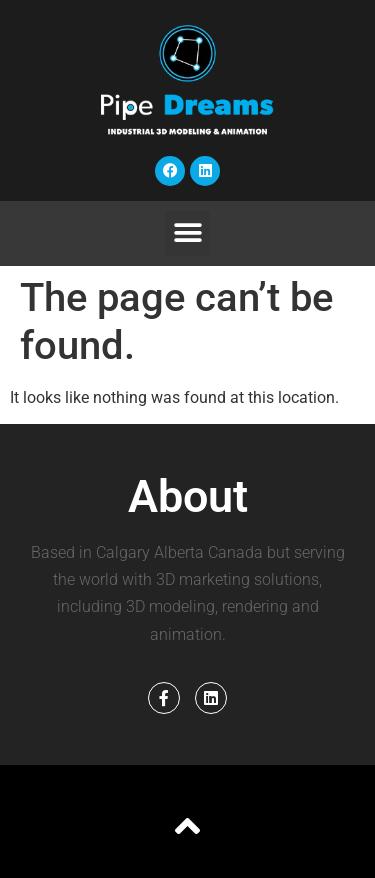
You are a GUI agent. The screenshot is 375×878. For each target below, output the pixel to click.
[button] (187, 233)
